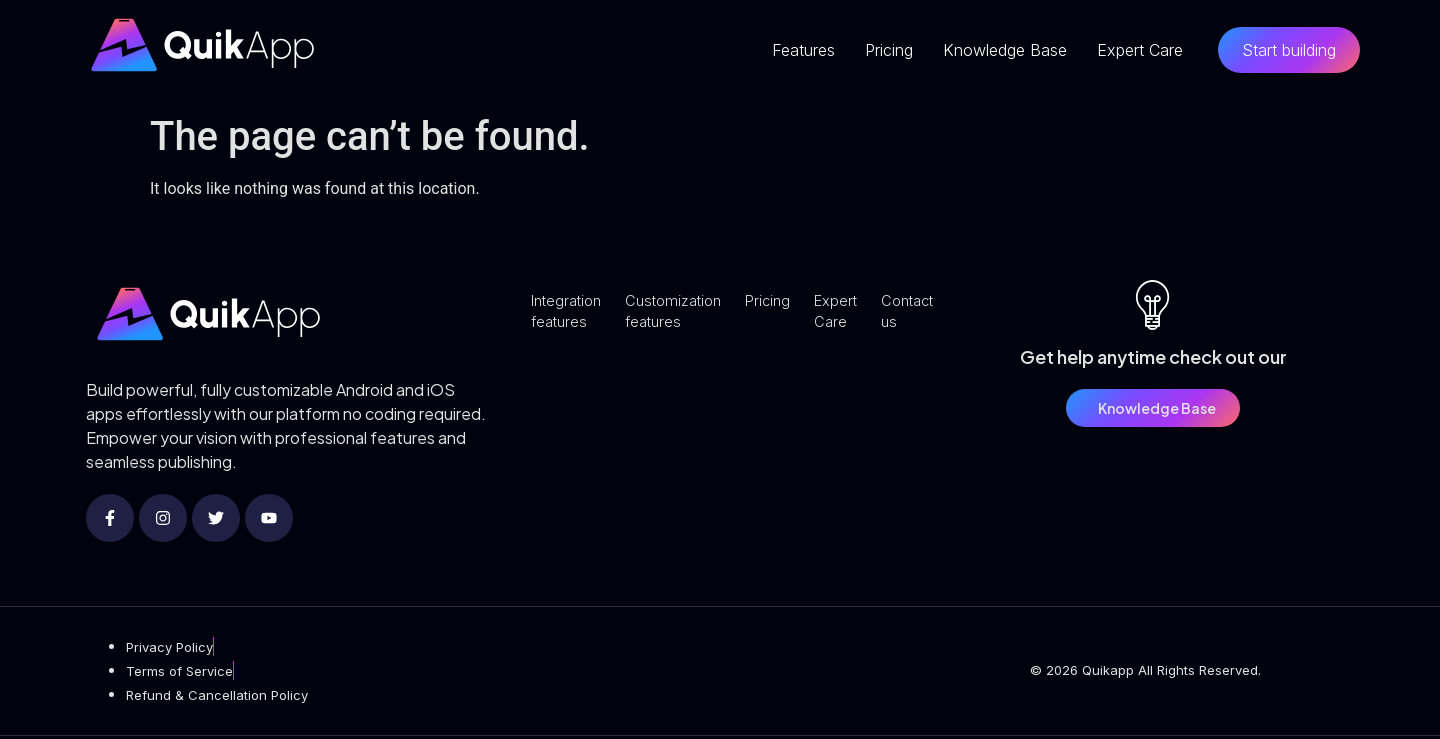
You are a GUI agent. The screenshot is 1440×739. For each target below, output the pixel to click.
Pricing (889, 50)
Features (803, 50)
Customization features (683, 314)
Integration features (569, 314)
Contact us (931, 314)
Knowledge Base (1005, 50)
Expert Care (1140, 50)
